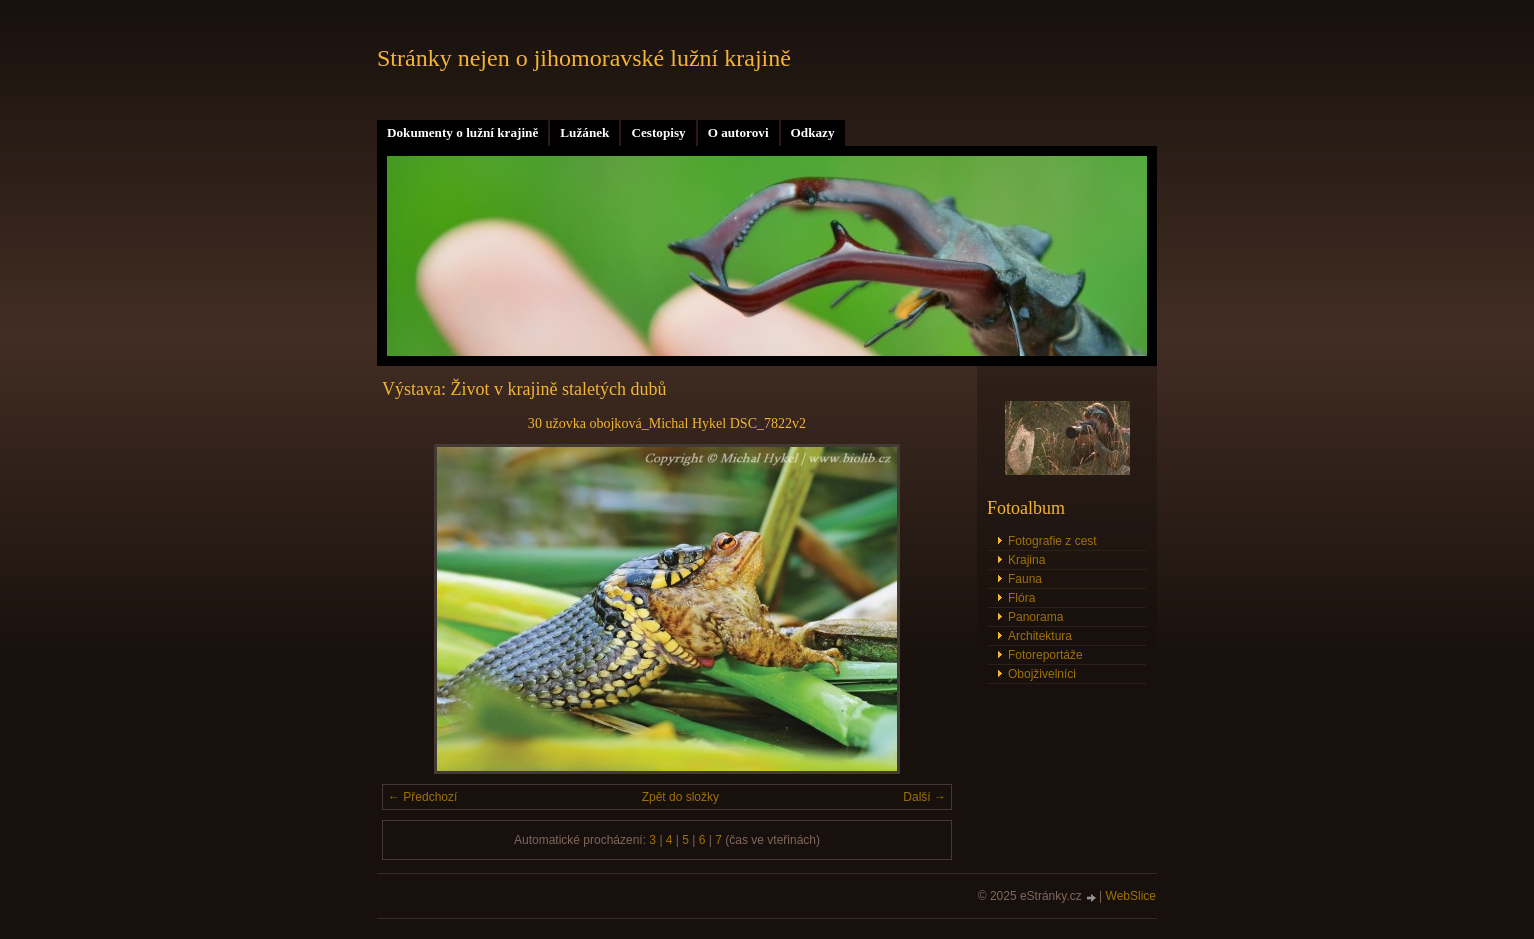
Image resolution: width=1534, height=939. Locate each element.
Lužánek (584, 132)
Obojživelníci (1042, 674)
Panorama (1035, 617)
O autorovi (738, 132)
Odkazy (813, 132)
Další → (924, 797)
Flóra (1021, 598)
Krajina (1026, 560)
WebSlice (1131, 896)
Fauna (1025, 579)
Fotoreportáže (1045, 655)
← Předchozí (422, 797)
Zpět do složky (680, 797)
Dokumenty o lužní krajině (462, 132)
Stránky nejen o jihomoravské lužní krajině (584, 58)
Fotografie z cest (1052, 541)
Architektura (1040, 636)
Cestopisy (658, 132)
